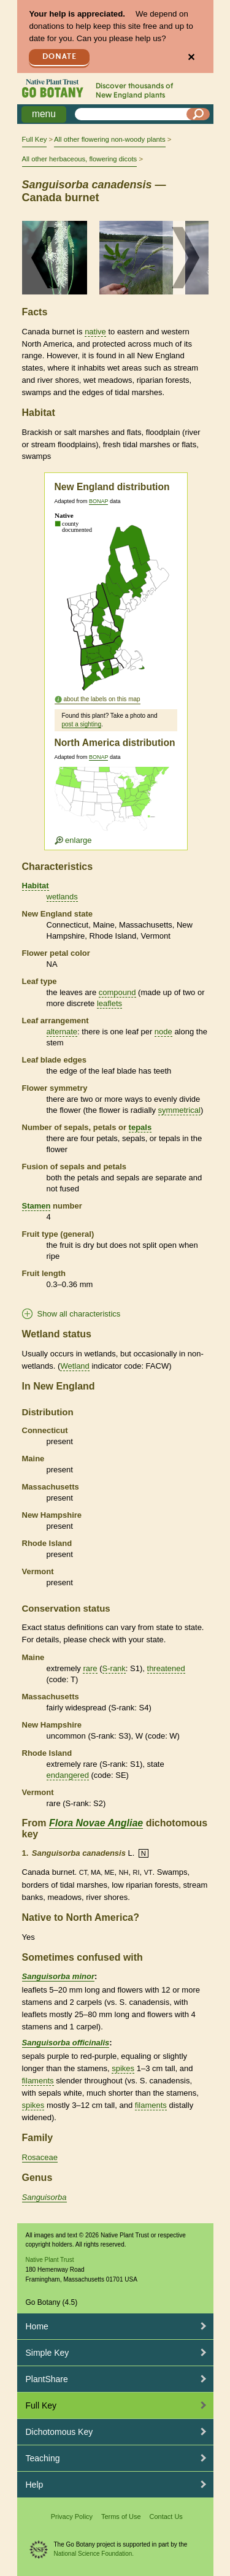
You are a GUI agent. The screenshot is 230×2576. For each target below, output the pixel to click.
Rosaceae (40, 2157)
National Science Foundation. (94, 2553)
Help (35, 2484)
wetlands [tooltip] (62, 896)
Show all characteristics (79, 1313)
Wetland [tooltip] (74, 1366)
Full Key (34, 139)
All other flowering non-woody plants (109, 139)
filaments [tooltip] (38, 2080)
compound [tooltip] (117, 992)
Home (37, 2326)
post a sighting (82, 724)
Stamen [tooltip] (36, 1205)
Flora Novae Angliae (96, 1823)
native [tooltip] (95, 331)
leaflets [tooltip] (109, 1003)
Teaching (43, 2458)
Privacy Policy (72, 2516)
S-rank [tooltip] (114, 1668)
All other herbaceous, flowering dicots (79, 159)
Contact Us (165, 2516)
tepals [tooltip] (140, 1127)
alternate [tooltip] (62, 1031)
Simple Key (47, 2353)
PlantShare (47, 2379)
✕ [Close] (191, 57)
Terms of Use (121, 2516)
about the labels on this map (102, 699)
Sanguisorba (44, 2197)
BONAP (98, 501)
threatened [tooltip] (166, 1668)
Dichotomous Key (59, 2432)
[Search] (198, 114)
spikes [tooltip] (123, 2068)
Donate (59, 57)
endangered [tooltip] (68, 1775)
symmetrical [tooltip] (179, 1110)
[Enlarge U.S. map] (115, 806)
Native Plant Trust (50, 2259)
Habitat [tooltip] (35, 885)
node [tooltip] (163, 1031)
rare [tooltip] (90, 1668)
